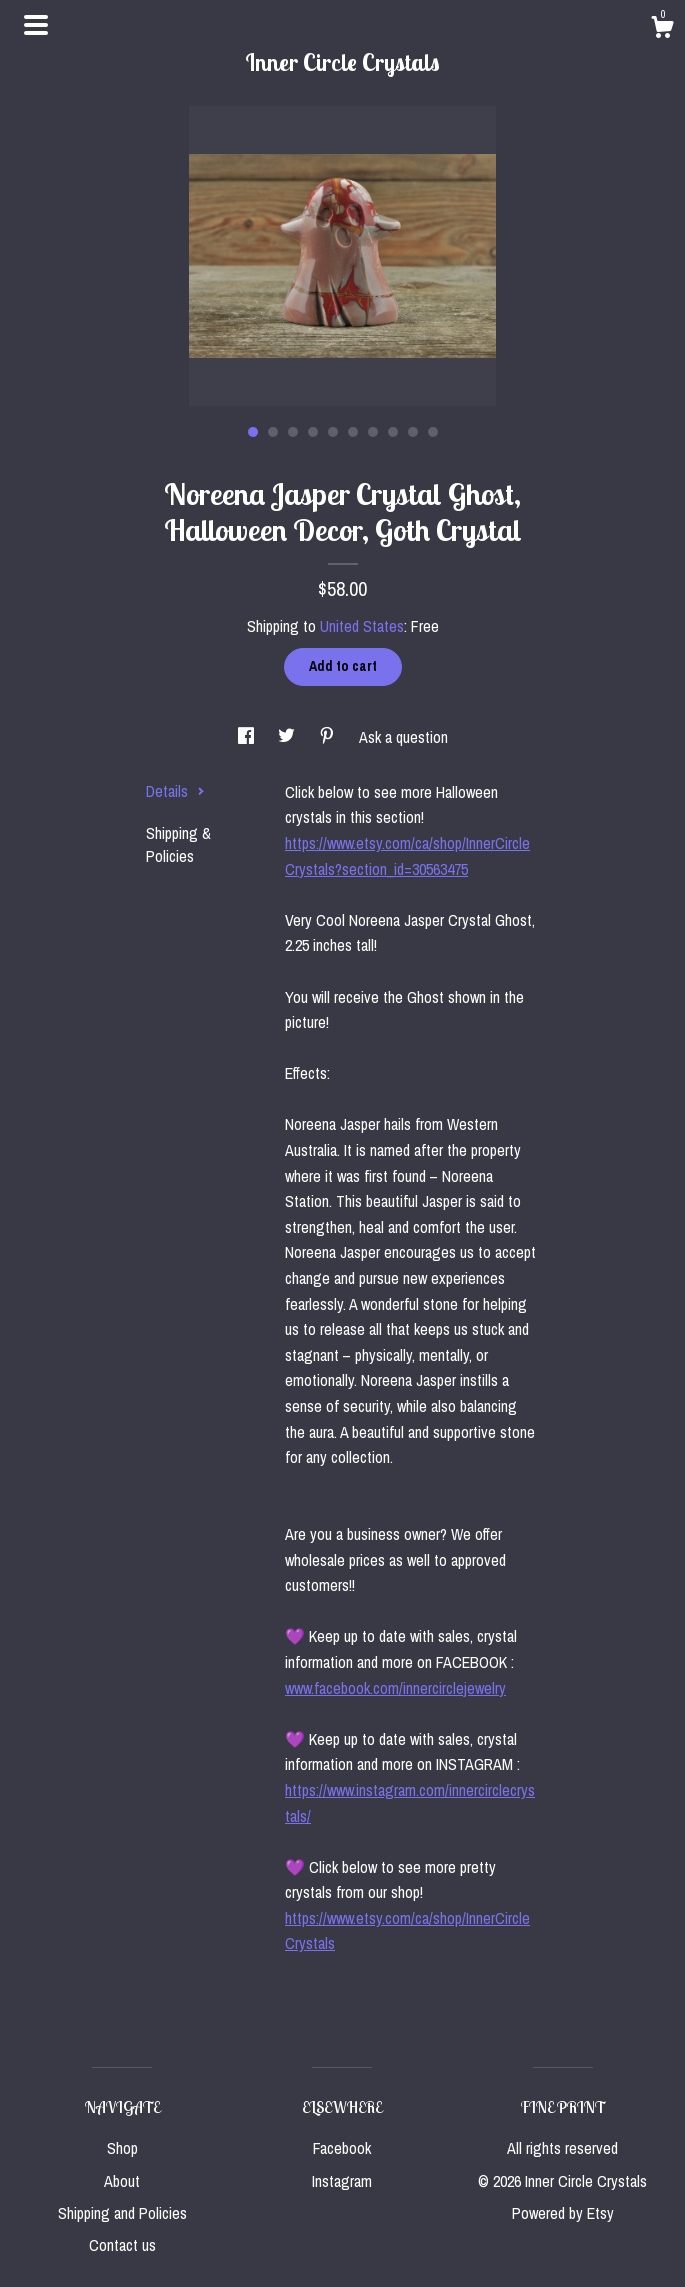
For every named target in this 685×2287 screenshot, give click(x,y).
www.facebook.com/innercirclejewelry (395, 1688)
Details (175, 791)
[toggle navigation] (36, 25)
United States (362, 626)
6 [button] (353, 432)
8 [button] (393, 432)
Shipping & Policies (178, 844)
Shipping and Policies (122, 2213)
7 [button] (373, 432)
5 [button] (333, 432)
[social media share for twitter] (288, 737)
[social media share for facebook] (248, 737)
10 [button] (433, 432)
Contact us (122, 2245)
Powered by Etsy (563, 2213)
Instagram (342, 2181)
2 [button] (273, 432)
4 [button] (313, 432)
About (122, 2181)
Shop (122, 2148)
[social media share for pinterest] (329, 737)
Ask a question (403, 737)
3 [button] (293, 432)
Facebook (342, 2148)
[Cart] (662, 30)
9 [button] (413, 432)
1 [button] (253, 432)
